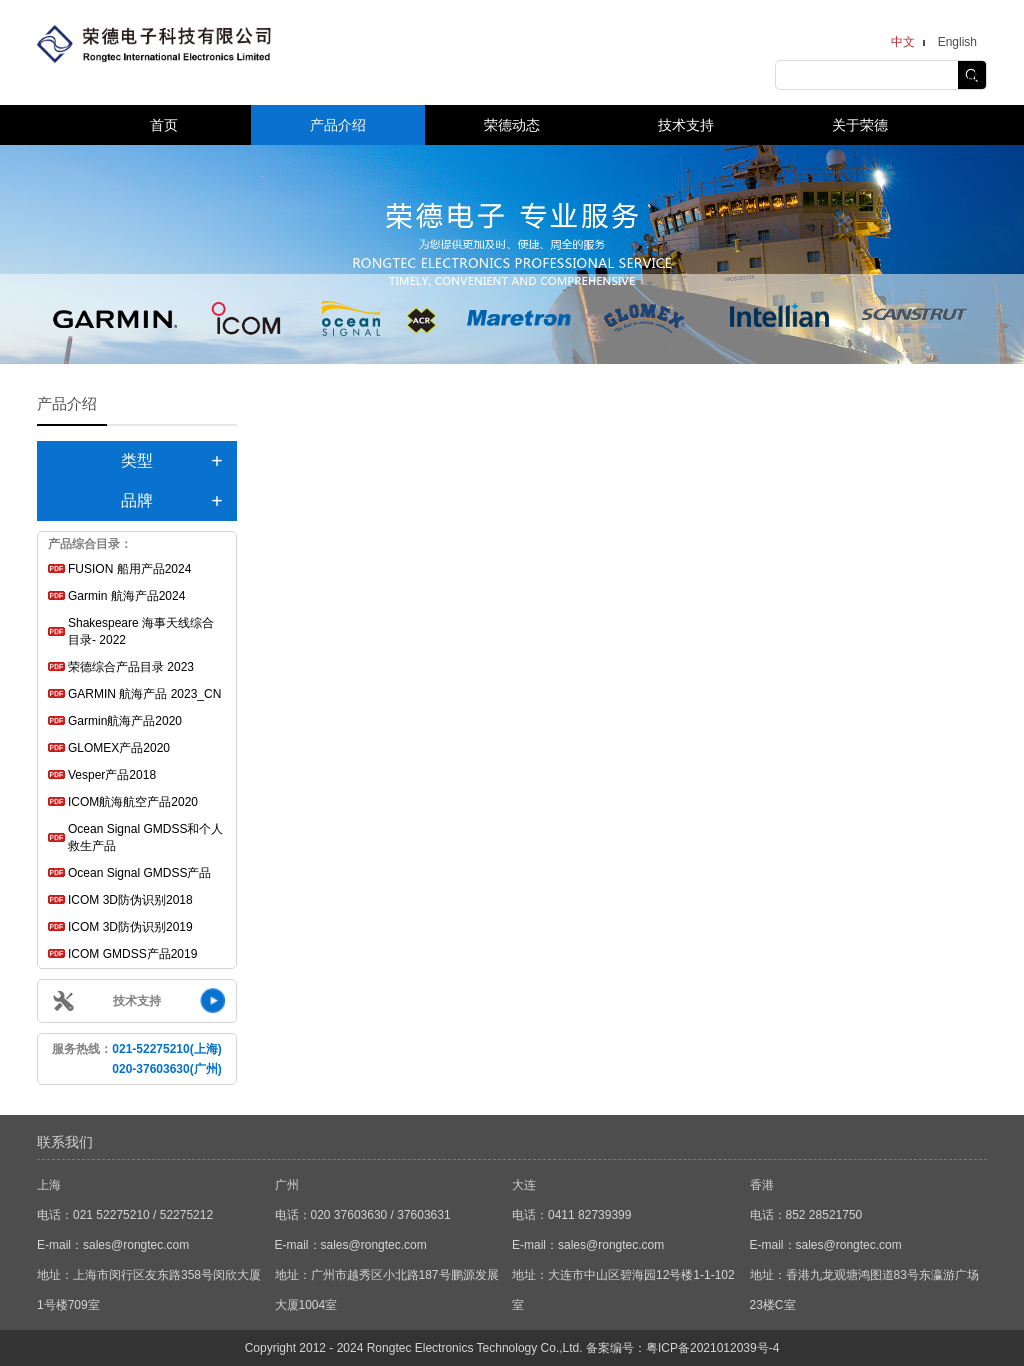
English (957, 42)
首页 (164, 125)
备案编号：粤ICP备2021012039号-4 (682, 1348)
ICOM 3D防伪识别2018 (130, 900)
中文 (903, 42)
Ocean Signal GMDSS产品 (139, 873)
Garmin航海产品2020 (125, 721)
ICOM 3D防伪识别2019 (130, 927)
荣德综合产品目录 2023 (131, 667)
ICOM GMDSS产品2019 (132, 954)
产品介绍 (338, 125)
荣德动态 (512, 125)
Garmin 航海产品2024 (126, 596)
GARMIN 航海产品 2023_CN (144, 694)
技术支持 (686, 125)
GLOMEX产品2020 (119, 748)
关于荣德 (860, 125)
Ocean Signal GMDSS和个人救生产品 (145, 837)
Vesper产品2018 (112, 775)
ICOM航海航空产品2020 (133, 802)
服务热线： (136, 1059)
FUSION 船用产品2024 (129, 569)
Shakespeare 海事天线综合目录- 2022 (141, 631)
